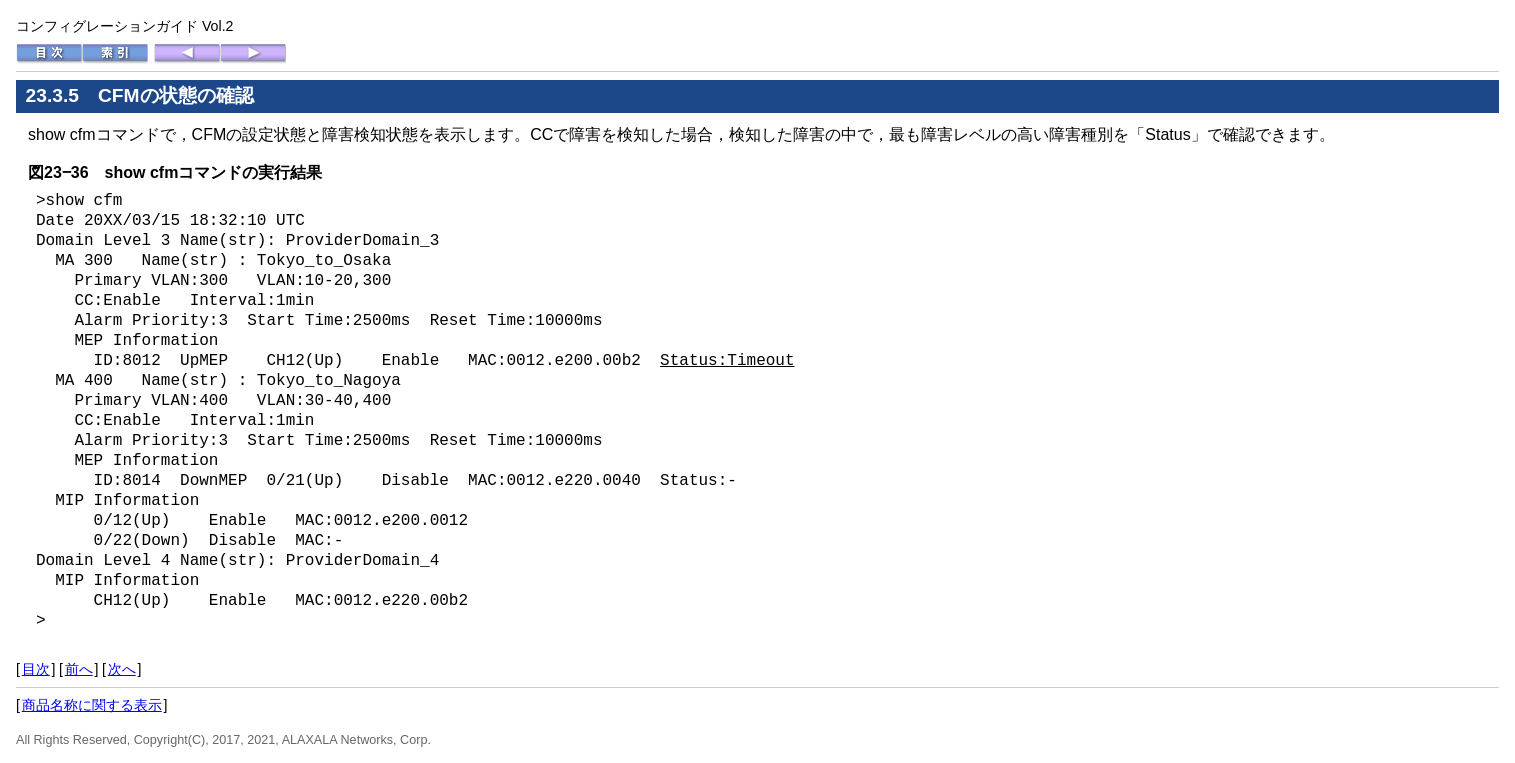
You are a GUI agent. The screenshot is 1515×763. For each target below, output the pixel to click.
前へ (79, 669)
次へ (122, 669)
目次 (36, 669)
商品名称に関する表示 (92, 705)
